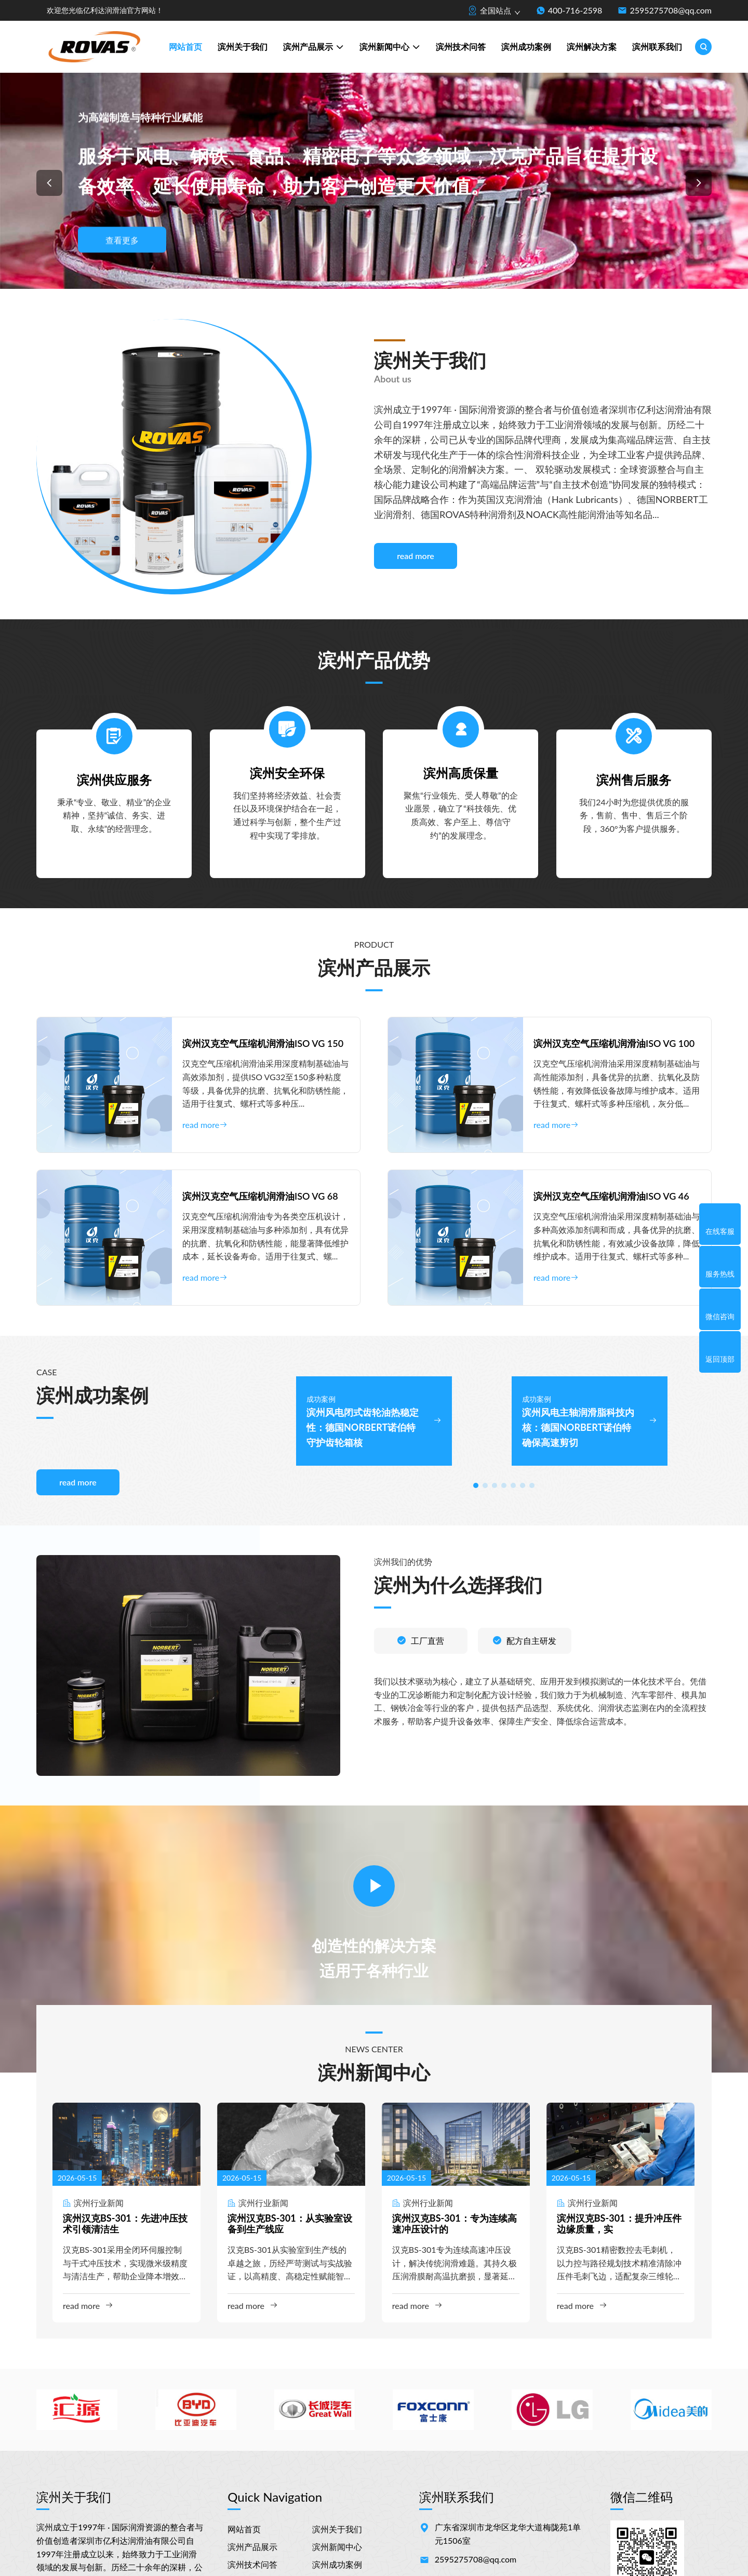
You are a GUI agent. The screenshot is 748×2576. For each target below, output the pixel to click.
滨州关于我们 (243, 46)
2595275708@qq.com (671, 10)
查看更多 (122, 240)
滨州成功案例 (526, 46)
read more (415, 556)
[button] (49, 183)
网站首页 (185, 46)
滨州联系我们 (657, 46)
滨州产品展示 (313, 48)
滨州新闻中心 (389, 48)
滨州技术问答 (461, 46)
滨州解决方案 (592, 46)
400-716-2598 (575, 10)
